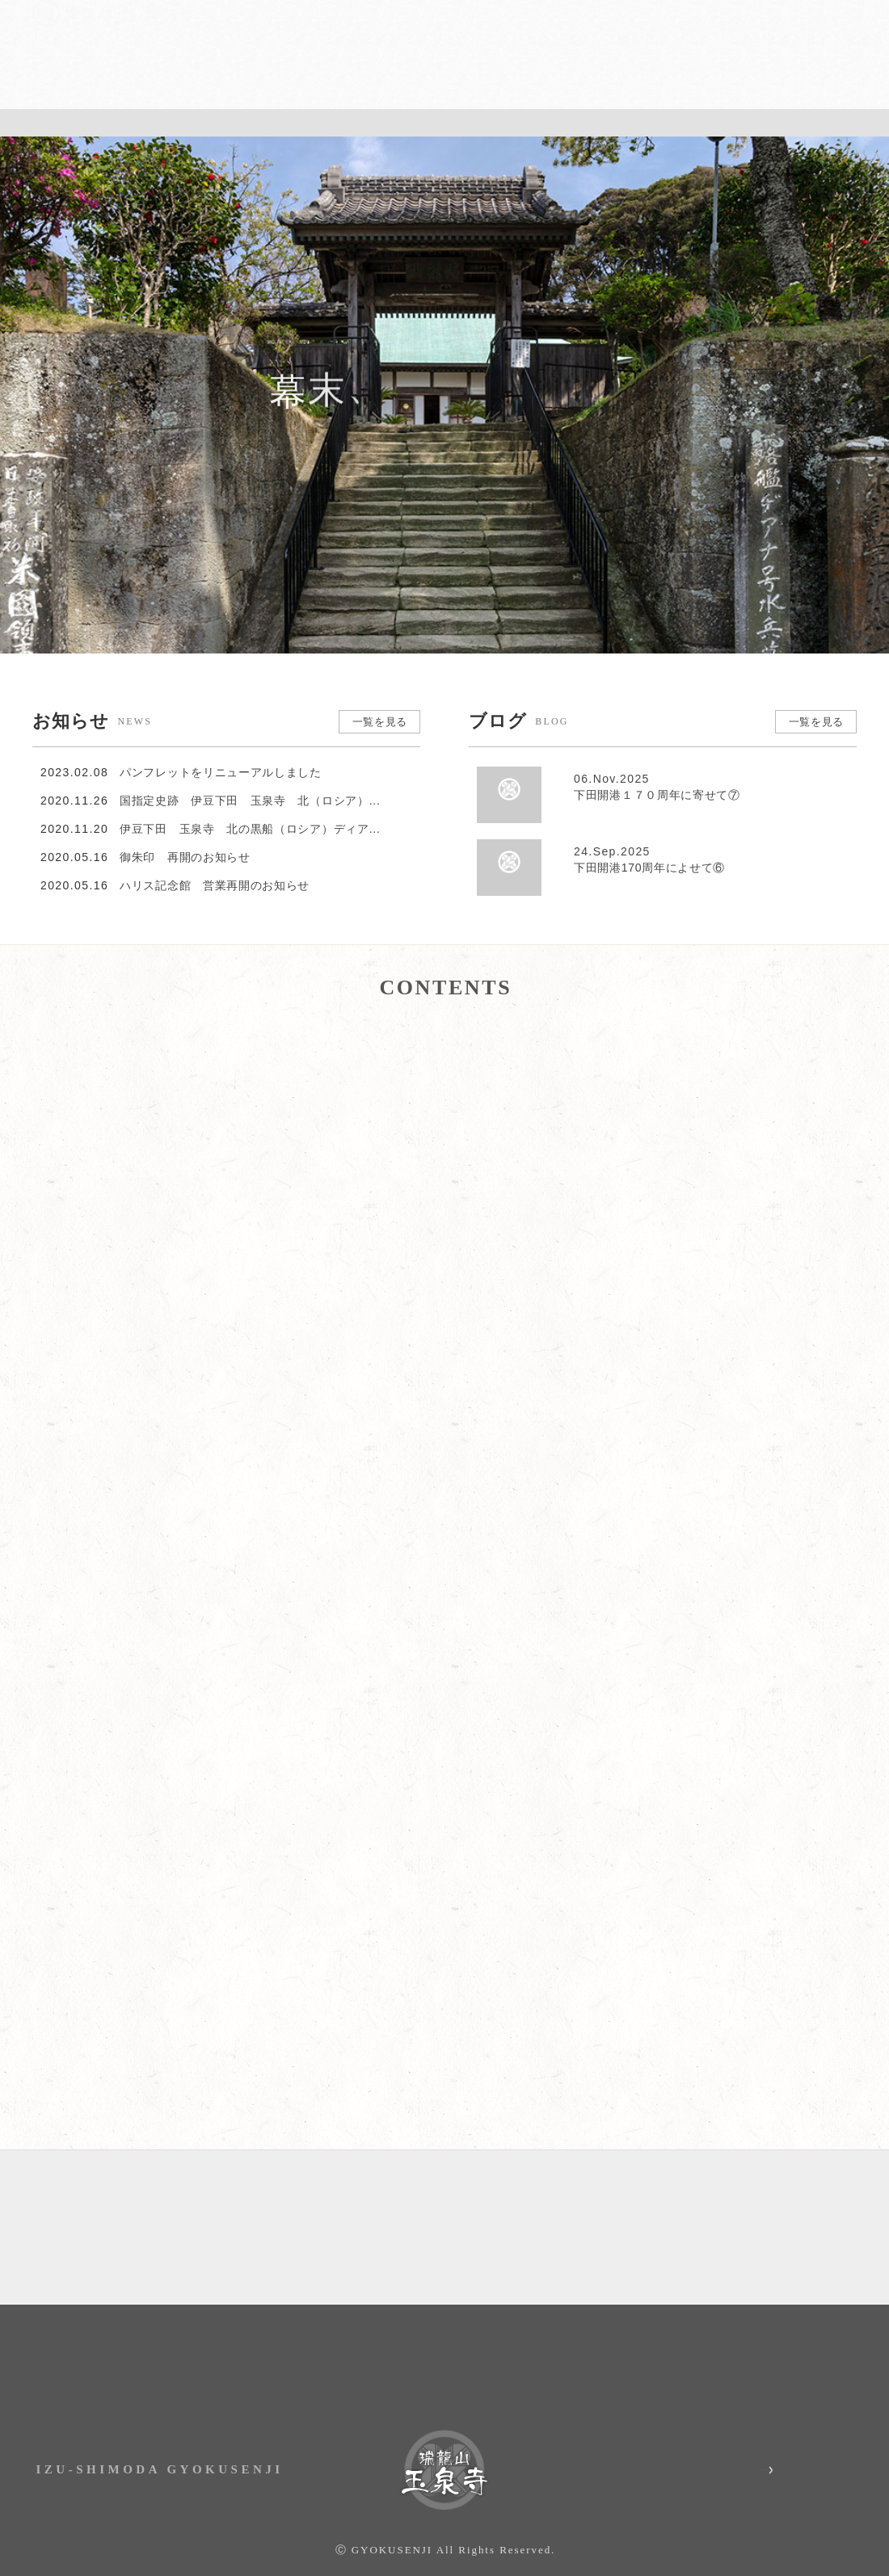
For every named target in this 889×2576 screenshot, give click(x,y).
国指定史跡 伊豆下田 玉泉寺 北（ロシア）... (250, 773)
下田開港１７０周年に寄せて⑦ (711, 771)
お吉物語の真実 (732, 63)
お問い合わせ (743, 12)
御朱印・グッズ (617, 63)
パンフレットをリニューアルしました (221, 744)
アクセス (646, 12)
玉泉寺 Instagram (731, 2450)
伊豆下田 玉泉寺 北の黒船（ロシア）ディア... (250, 801)
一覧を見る (378, 694)
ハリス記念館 (508, 63)
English (841, 12)
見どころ (418, 63)
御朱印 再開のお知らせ (185, 829)
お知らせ (549, 12)
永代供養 (828, 63)
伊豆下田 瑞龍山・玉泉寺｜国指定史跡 (110, 61)
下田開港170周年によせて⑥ (711, 843)
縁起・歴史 (335, 63)
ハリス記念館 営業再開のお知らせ (215, 858)
